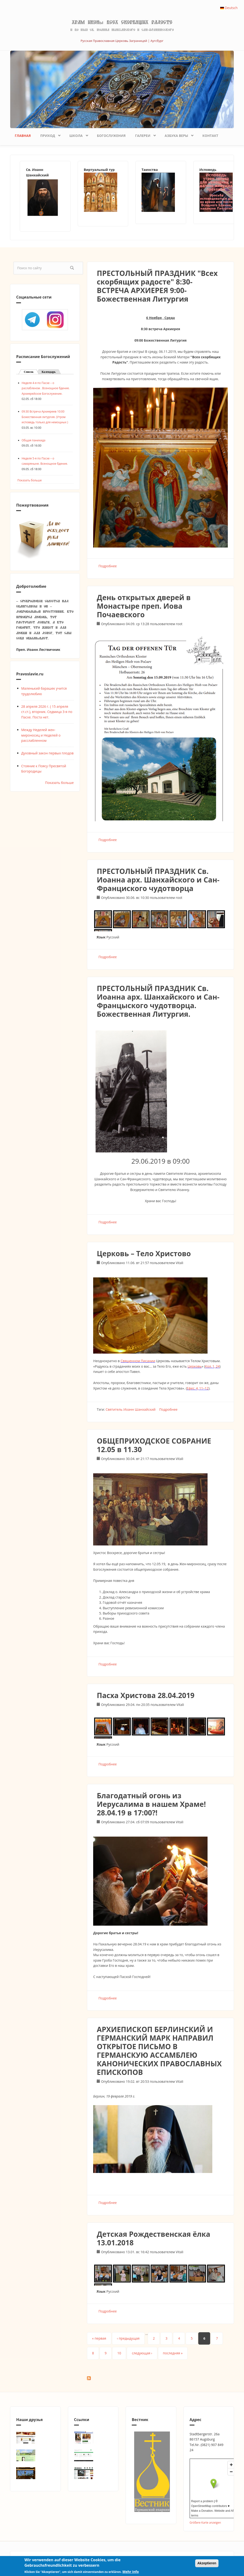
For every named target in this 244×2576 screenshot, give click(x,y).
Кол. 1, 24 (212, 1366)
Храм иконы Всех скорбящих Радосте (122, 22)
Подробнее (107, 566)
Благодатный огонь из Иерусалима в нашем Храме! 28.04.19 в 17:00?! (151, 1804)
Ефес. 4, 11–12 (197, 1388)
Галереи (143, 134)
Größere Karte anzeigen (205, 2522)
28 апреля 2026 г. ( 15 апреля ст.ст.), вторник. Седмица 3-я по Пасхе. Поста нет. (46, 711)
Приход (49, 134)
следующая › (142, 2353)
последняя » (173, 2353)
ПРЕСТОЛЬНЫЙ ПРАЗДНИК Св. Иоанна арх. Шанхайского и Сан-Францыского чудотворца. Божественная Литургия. (158, 1001)
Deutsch (229, 7)
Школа (77, 134)
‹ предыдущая (128, 2338)
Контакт (210, 135)
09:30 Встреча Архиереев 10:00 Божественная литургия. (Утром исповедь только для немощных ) (45, 416)
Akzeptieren (206, 2563)
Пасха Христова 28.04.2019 (145, 1695)
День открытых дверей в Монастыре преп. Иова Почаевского (144, 606)
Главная (23, 135)
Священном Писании (138, 1361)
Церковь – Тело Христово (144, 1253)
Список (31, 371)
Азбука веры (177, 134)
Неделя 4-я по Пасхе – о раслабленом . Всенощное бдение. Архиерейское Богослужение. (46, 388)
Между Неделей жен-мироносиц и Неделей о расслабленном (41, 735)
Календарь (49, 372)
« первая (99, 2338)
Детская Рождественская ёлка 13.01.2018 (153, 2238)
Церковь (195, 1366)
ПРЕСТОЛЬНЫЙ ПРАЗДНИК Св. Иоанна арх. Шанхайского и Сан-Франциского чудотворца (158, 879)
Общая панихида (34, 440)
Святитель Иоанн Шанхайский (130, 1409)
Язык (101, 937)
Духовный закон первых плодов (47, 753)
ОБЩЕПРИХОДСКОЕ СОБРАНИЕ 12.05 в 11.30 (154, 1445)
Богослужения (111, 135)
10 (119, 2353)
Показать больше (29, 480)
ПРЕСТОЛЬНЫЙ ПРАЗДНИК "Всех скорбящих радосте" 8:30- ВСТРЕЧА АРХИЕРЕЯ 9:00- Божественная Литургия (157, 286)
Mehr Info (130, 2571)
